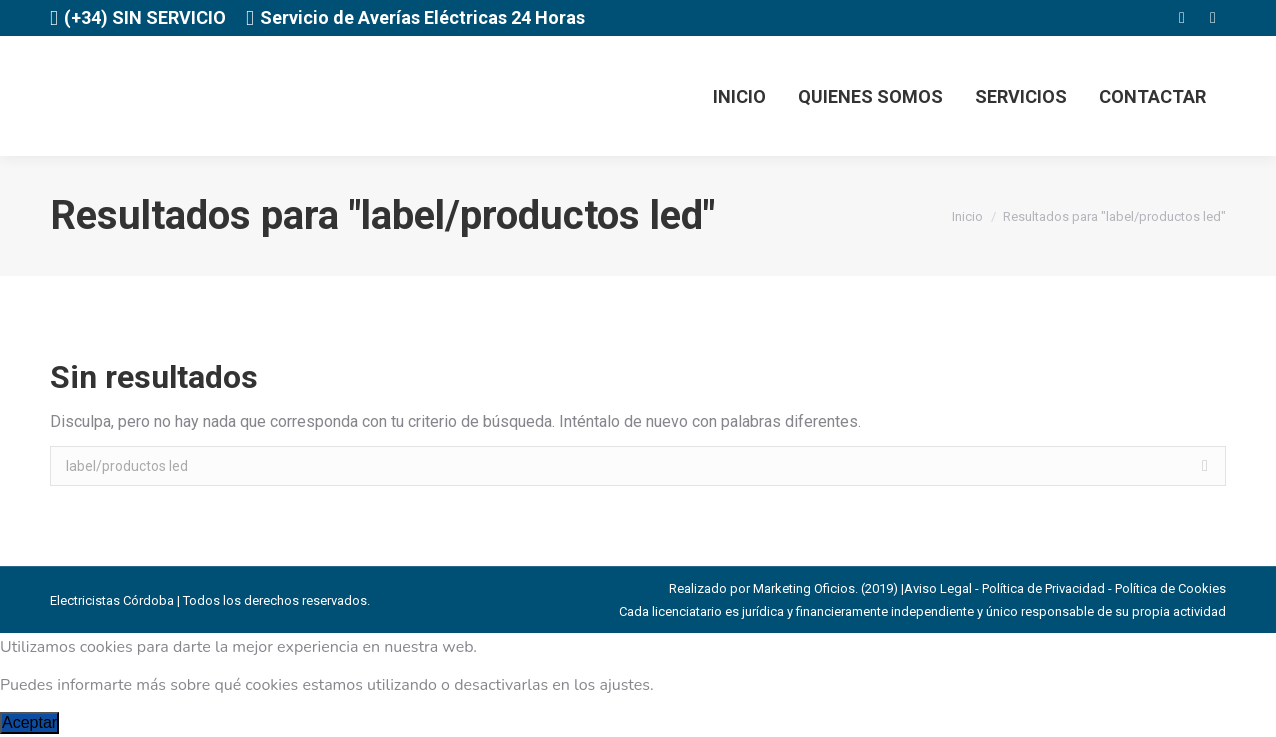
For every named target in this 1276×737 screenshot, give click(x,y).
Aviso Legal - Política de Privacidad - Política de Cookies (1065, 588)
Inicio (967, 216)
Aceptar (29, 722)
